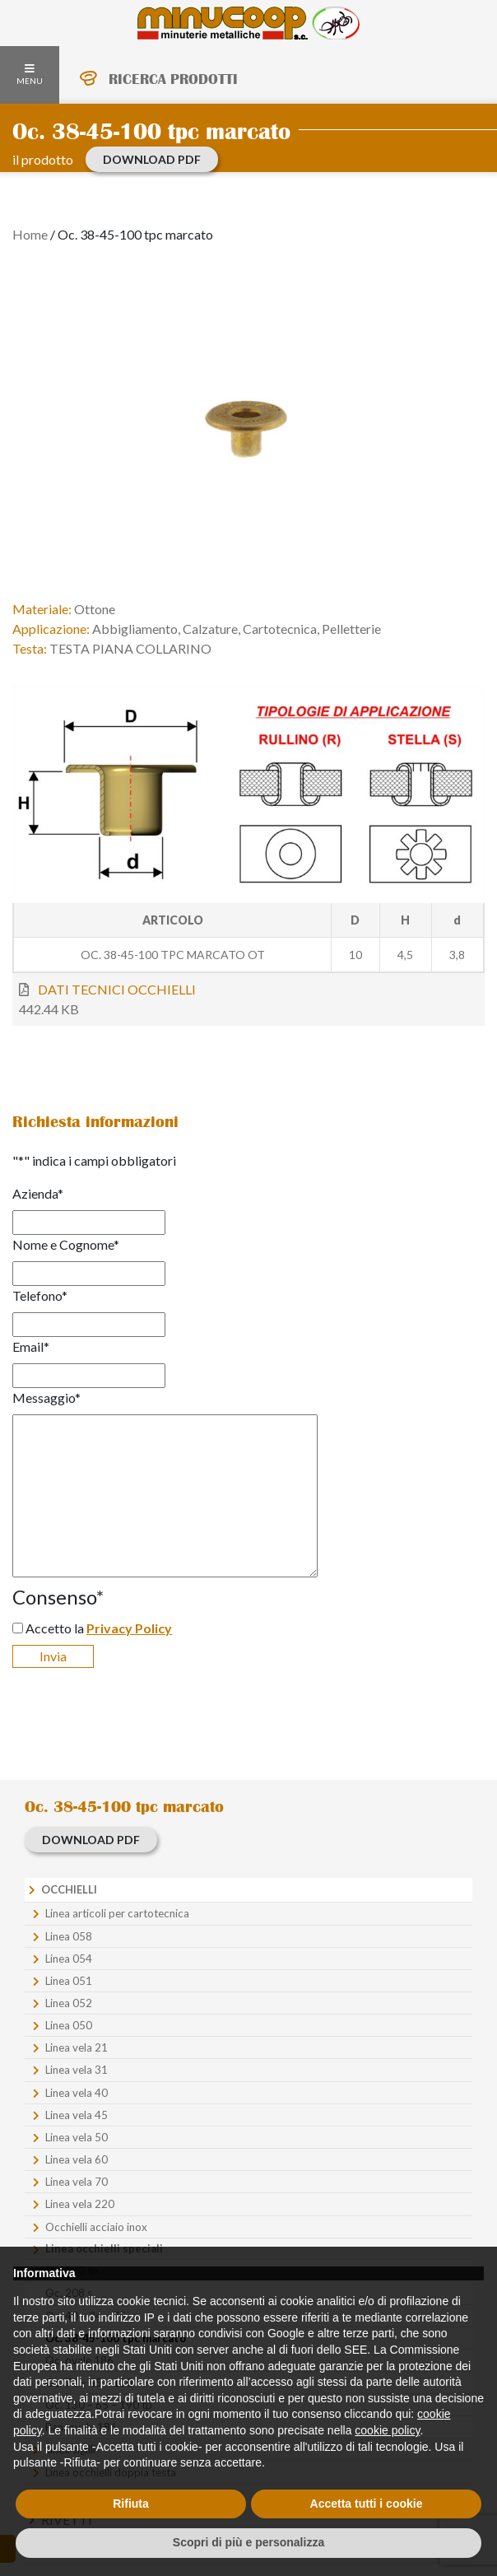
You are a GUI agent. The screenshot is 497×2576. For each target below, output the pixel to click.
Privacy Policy (129, 1628)
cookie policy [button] (387, 2430)
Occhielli (69, 1889)
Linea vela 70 (76, 2181)
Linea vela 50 (76, 2137)
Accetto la (99, 1628)
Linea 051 (68, 1980)
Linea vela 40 (76, 2092)
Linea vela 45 (76, 2115)
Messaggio (46, 1397)
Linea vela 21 (76, 2047)
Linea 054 (68, 1958)
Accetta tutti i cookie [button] (366, 2503)
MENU (29, 75)
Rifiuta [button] (131, 2503)
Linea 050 (68, 2025)
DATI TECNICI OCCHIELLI (117, 989)
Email (30, 1346)
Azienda (37, 1193)
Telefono (39, 1295)
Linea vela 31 (76, 2069)
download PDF (152, 159)
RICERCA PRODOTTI (173, 79)
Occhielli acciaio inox (96, 2227)
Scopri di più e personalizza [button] (248, 2542)
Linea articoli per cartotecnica (117, 1913)
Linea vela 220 (79, 2203)
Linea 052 (68, 2003)
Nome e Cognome (65, 1244)
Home (30, 234)
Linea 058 (68, 1936)
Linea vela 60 (76, 2159)
